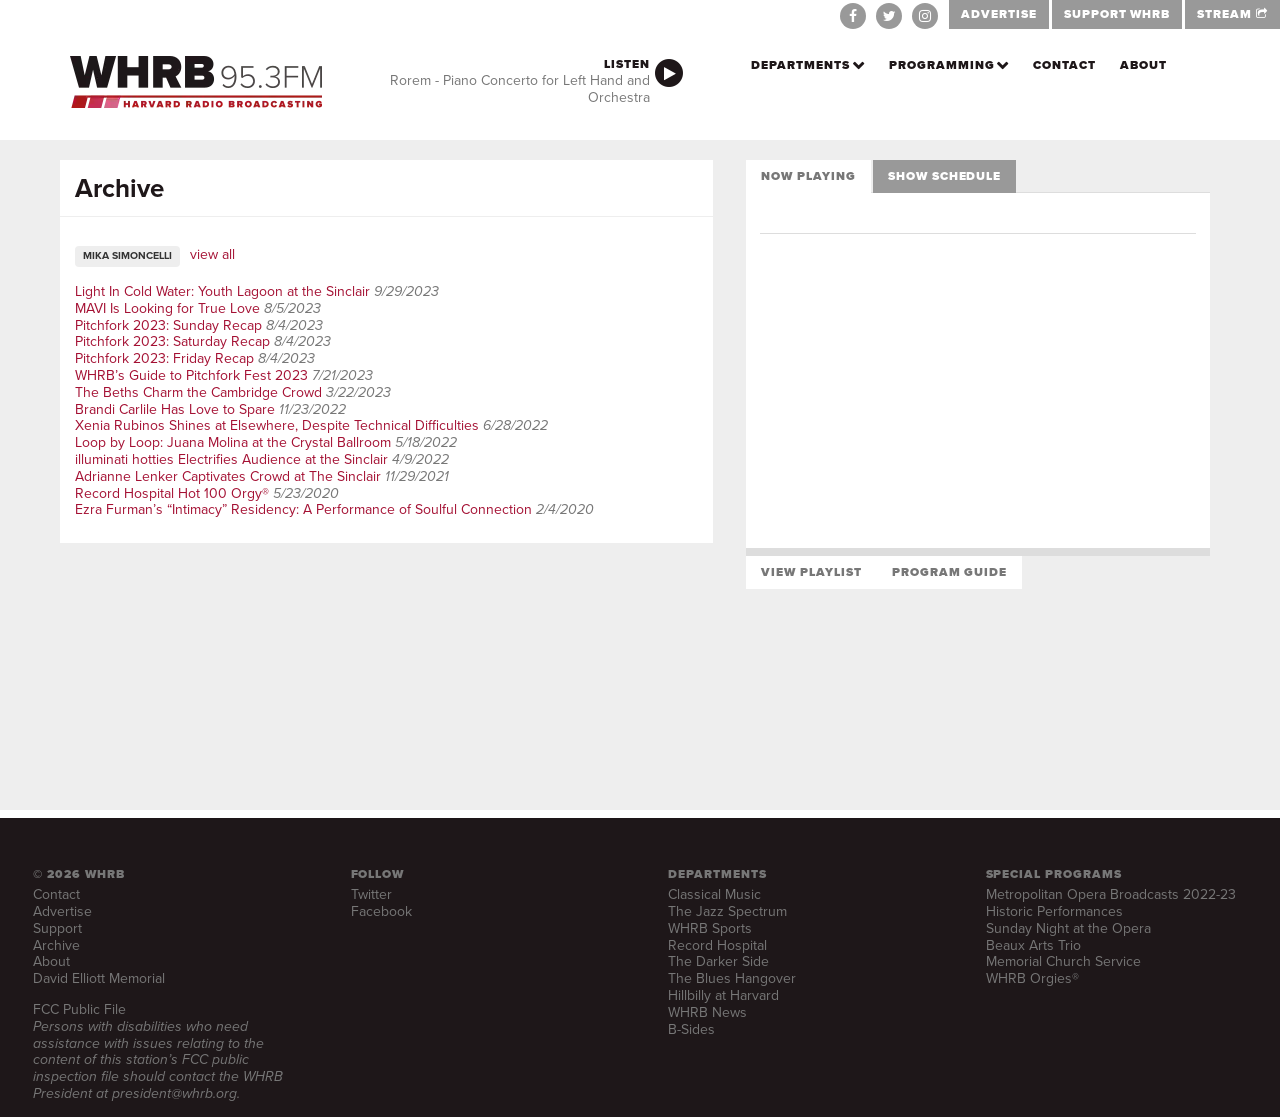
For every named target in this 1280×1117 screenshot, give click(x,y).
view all (212, 254)
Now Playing (808, 176)
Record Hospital (717, 945)
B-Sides (691, 1029)
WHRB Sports (710, 928)
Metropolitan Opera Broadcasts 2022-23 (1111, 894)
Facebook (381, 911)
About (1143, 65)
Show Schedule (944, 176)
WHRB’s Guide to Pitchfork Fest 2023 (191, 375)
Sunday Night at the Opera (1068, 928)
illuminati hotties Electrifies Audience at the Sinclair (231, 459)
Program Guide (949, 572)
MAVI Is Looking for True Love (167, 308)
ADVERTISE (999, 14)
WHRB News (707, 1012)
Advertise (62, 911)
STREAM (1232, 14)
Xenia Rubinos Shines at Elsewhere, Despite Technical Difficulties (277, 425)
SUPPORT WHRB (1117, 14)
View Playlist (811, 572)
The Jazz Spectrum (727, 911)
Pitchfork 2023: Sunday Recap (168, 325)
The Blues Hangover (732, 978)
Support (57, 928)
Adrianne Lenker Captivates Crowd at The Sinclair (228, 476)
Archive (56, 945)
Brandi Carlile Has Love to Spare (175, 409)
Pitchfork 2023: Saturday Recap (172, 341)
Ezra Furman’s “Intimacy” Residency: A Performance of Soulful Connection (303, 509)
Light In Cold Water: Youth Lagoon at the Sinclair (222, 291)
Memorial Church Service (1063, 961)
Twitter (371, 894)
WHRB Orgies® (1032, 978)
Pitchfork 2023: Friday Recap (164, 358)
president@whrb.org (174, 1093)
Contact (1064, 65)
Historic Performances (1054, 911)
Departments (800, 65)
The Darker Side (718, 961)
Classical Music (714, 894)
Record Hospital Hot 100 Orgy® (172, 493)
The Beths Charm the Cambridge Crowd (198, 392)
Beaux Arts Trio (1033, 945)
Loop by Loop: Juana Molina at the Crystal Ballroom (233, 442)
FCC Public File (79, 1009)
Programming (942, 65)
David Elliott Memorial (99, 978)
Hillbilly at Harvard (723, 995)
